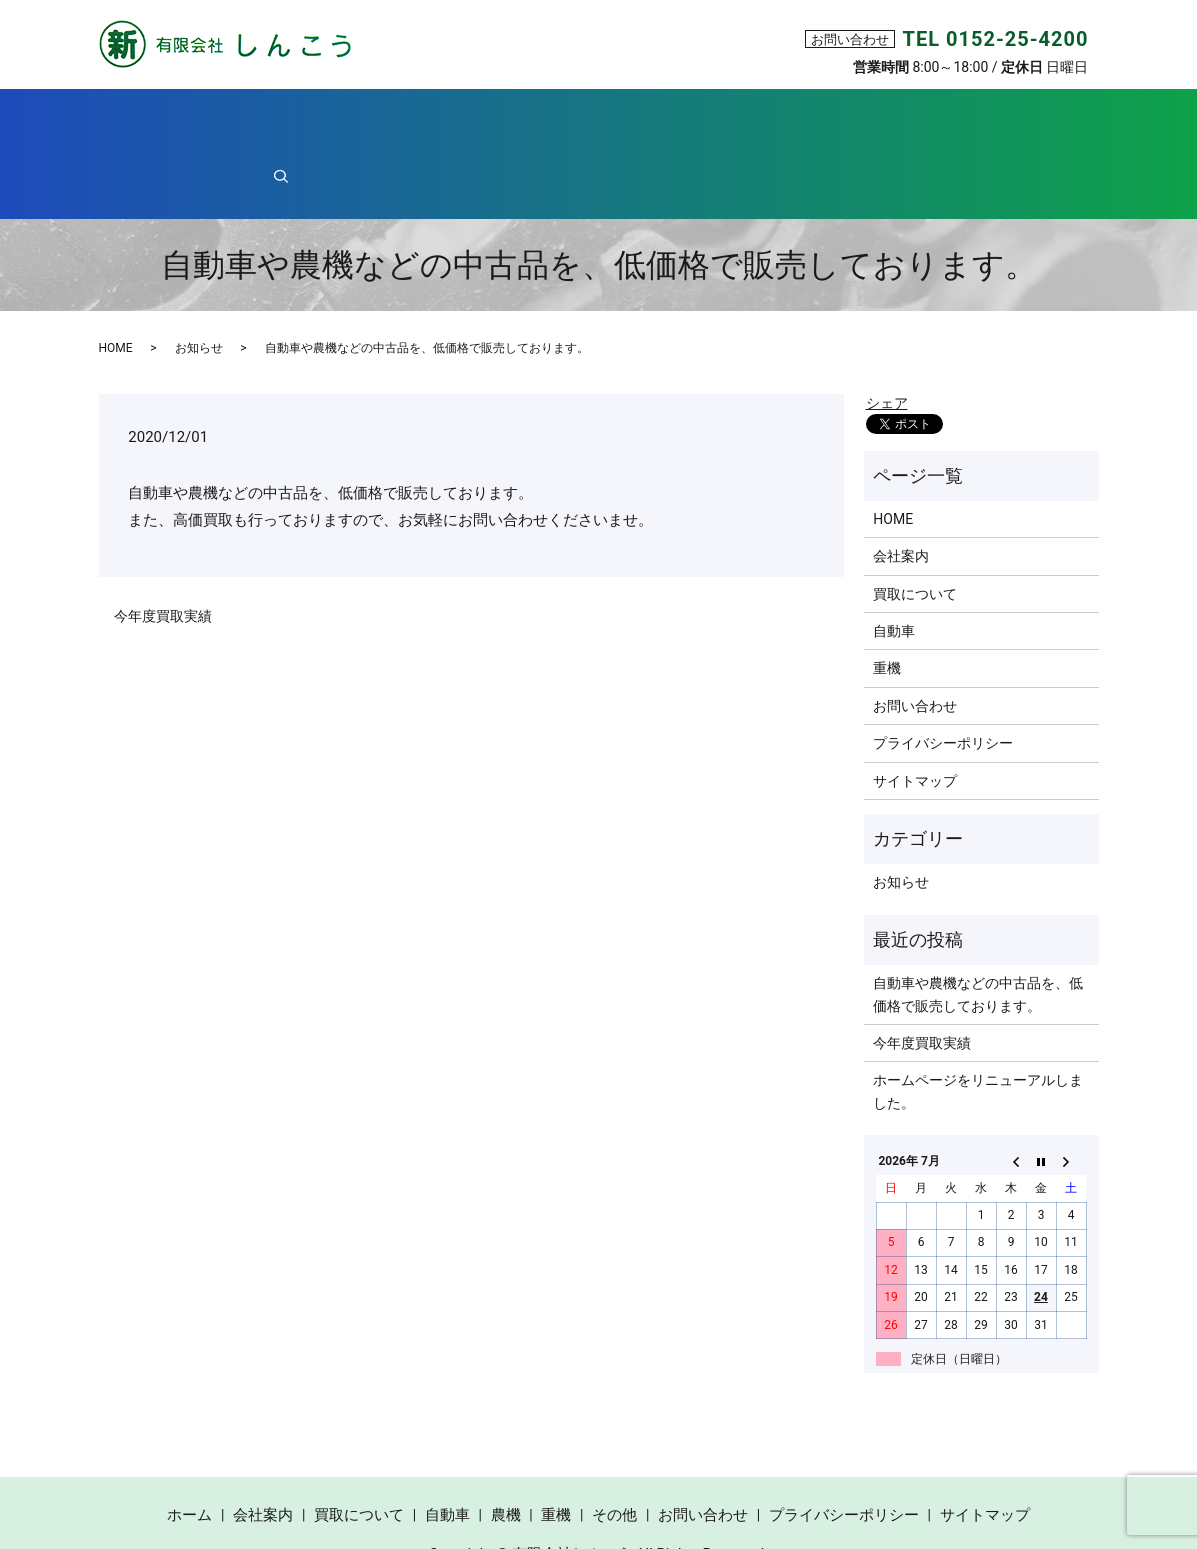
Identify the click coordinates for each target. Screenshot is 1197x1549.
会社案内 (314, 119)
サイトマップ (915, 712)
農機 (692, 119)
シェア (887, 334)
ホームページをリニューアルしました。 (978, 1022)
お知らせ (199, 279)
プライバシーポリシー (943, 674)
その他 (902, 119)
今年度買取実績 (163, 547)
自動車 (576, 119)
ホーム (201, 119)
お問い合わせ (915, 637)
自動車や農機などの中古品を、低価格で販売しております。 (978, 925)
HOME (116, 279)
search (1002, 119)
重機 (802, 119)
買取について (448, 119)
